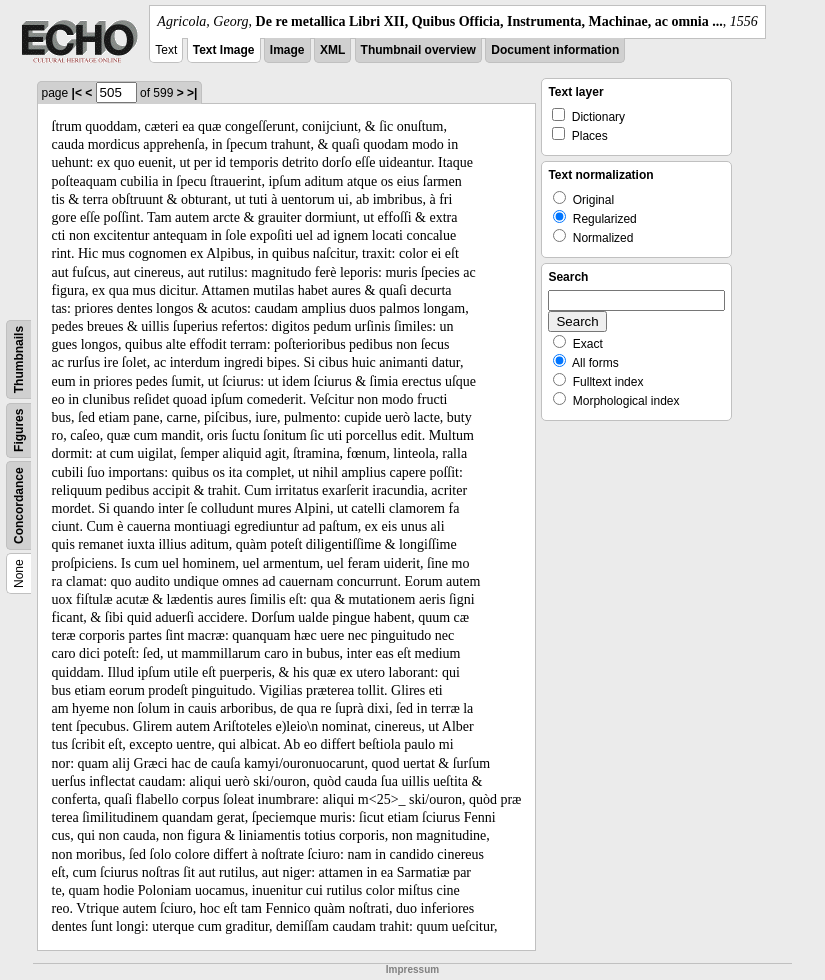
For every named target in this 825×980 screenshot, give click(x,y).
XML (332, 50)
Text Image (224, 50)
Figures (19, 430)
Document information (555, 50)
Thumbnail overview (418, 50)
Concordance (19, 505)
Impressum (412, 969)
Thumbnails (19, 359)
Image (287, 50)
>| (192, 93)
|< (77, 93)
